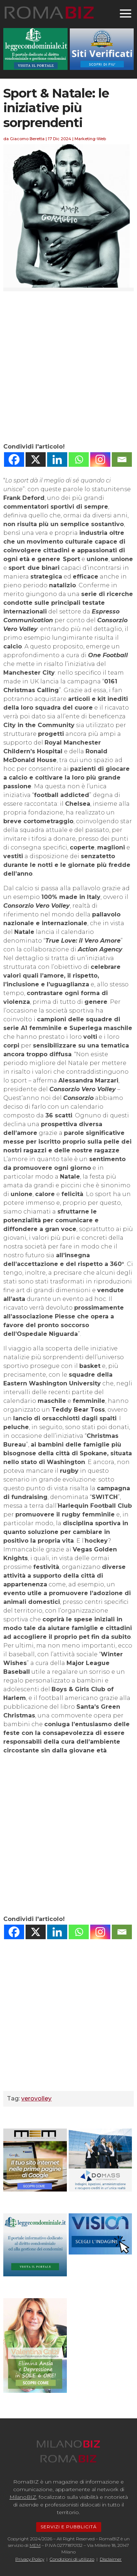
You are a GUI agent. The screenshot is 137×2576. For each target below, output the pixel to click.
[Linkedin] (57, 459)
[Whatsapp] (79, 459)
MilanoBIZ (22, 2497)
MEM (35, 2545)
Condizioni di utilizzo (72, 2559)
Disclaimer (111, 2559)
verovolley (36, 2098)
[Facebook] (14, 459)
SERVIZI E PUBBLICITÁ (69, 2526)
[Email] (122, 459)
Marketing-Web (90, 138)
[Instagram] (100, 459)
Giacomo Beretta (27, 138)
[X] (36, 459)
